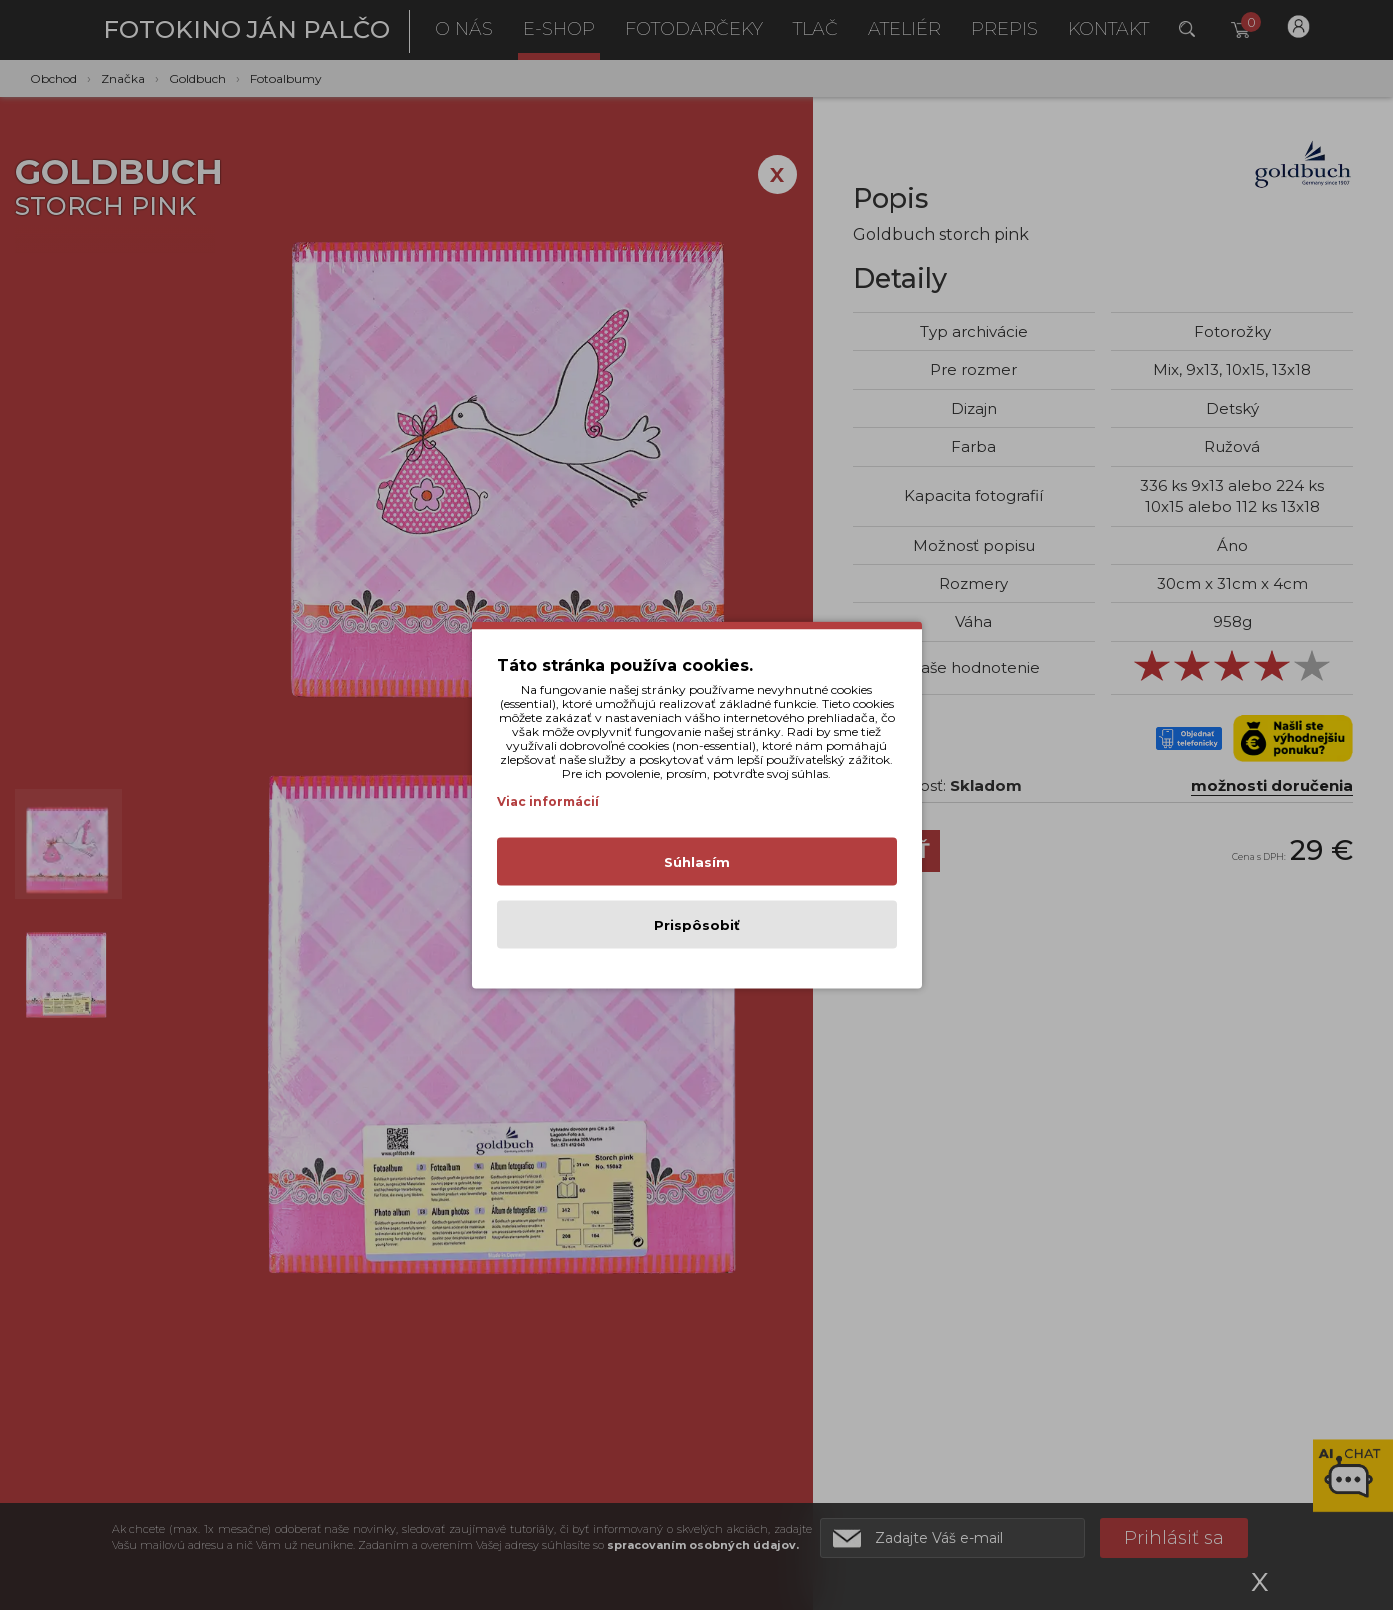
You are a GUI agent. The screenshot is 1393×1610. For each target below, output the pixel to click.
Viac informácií (548, 801)
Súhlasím (697, 862)
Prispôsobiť (697, 925)
